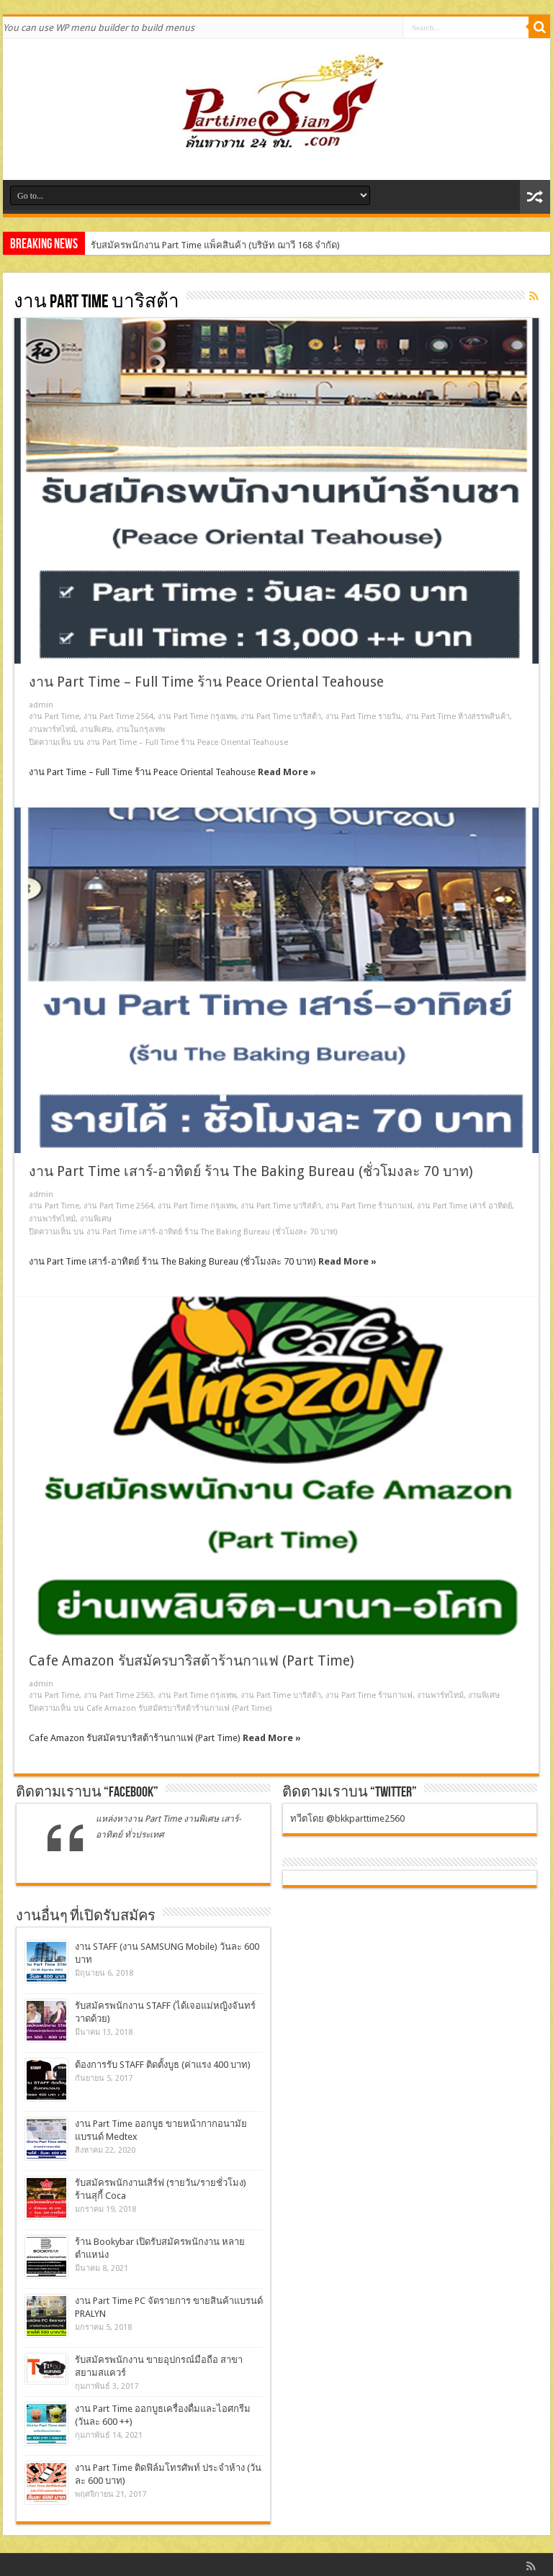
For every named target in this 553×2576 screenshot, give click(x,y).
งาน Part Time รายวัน (363, 716)
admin (41, 705)
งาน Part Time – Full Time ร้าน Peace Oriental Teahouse (206, 682)
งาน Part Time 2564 (118, 716)
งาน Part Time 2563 (118, 1695)
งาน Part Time (54, 716)
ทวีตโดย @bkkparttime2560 (347, 1818)
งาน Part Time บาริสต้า (280, 716)
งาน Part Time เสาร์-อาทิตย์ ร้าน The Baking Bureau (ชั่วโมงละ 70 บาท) (251, 1171)
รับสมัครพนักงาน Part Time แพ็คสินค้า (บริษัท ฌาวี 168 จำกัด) (215, 245)
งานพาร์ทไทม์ (52, 729)
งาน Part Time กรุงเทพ (197, 716)
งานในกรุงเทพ (140, 729)
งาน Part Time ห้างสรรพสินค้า (457, 716)
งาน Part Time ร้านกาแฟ (369, 1206)
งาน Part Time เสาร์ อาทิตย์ (464, 1206)
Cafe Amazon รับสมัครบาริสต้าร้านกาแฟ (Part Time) (191, 1661)
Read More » (287, 772)
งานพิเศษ (96, 729)
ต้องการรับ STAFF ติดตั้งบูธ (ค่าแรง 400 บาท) (163, 2064)
